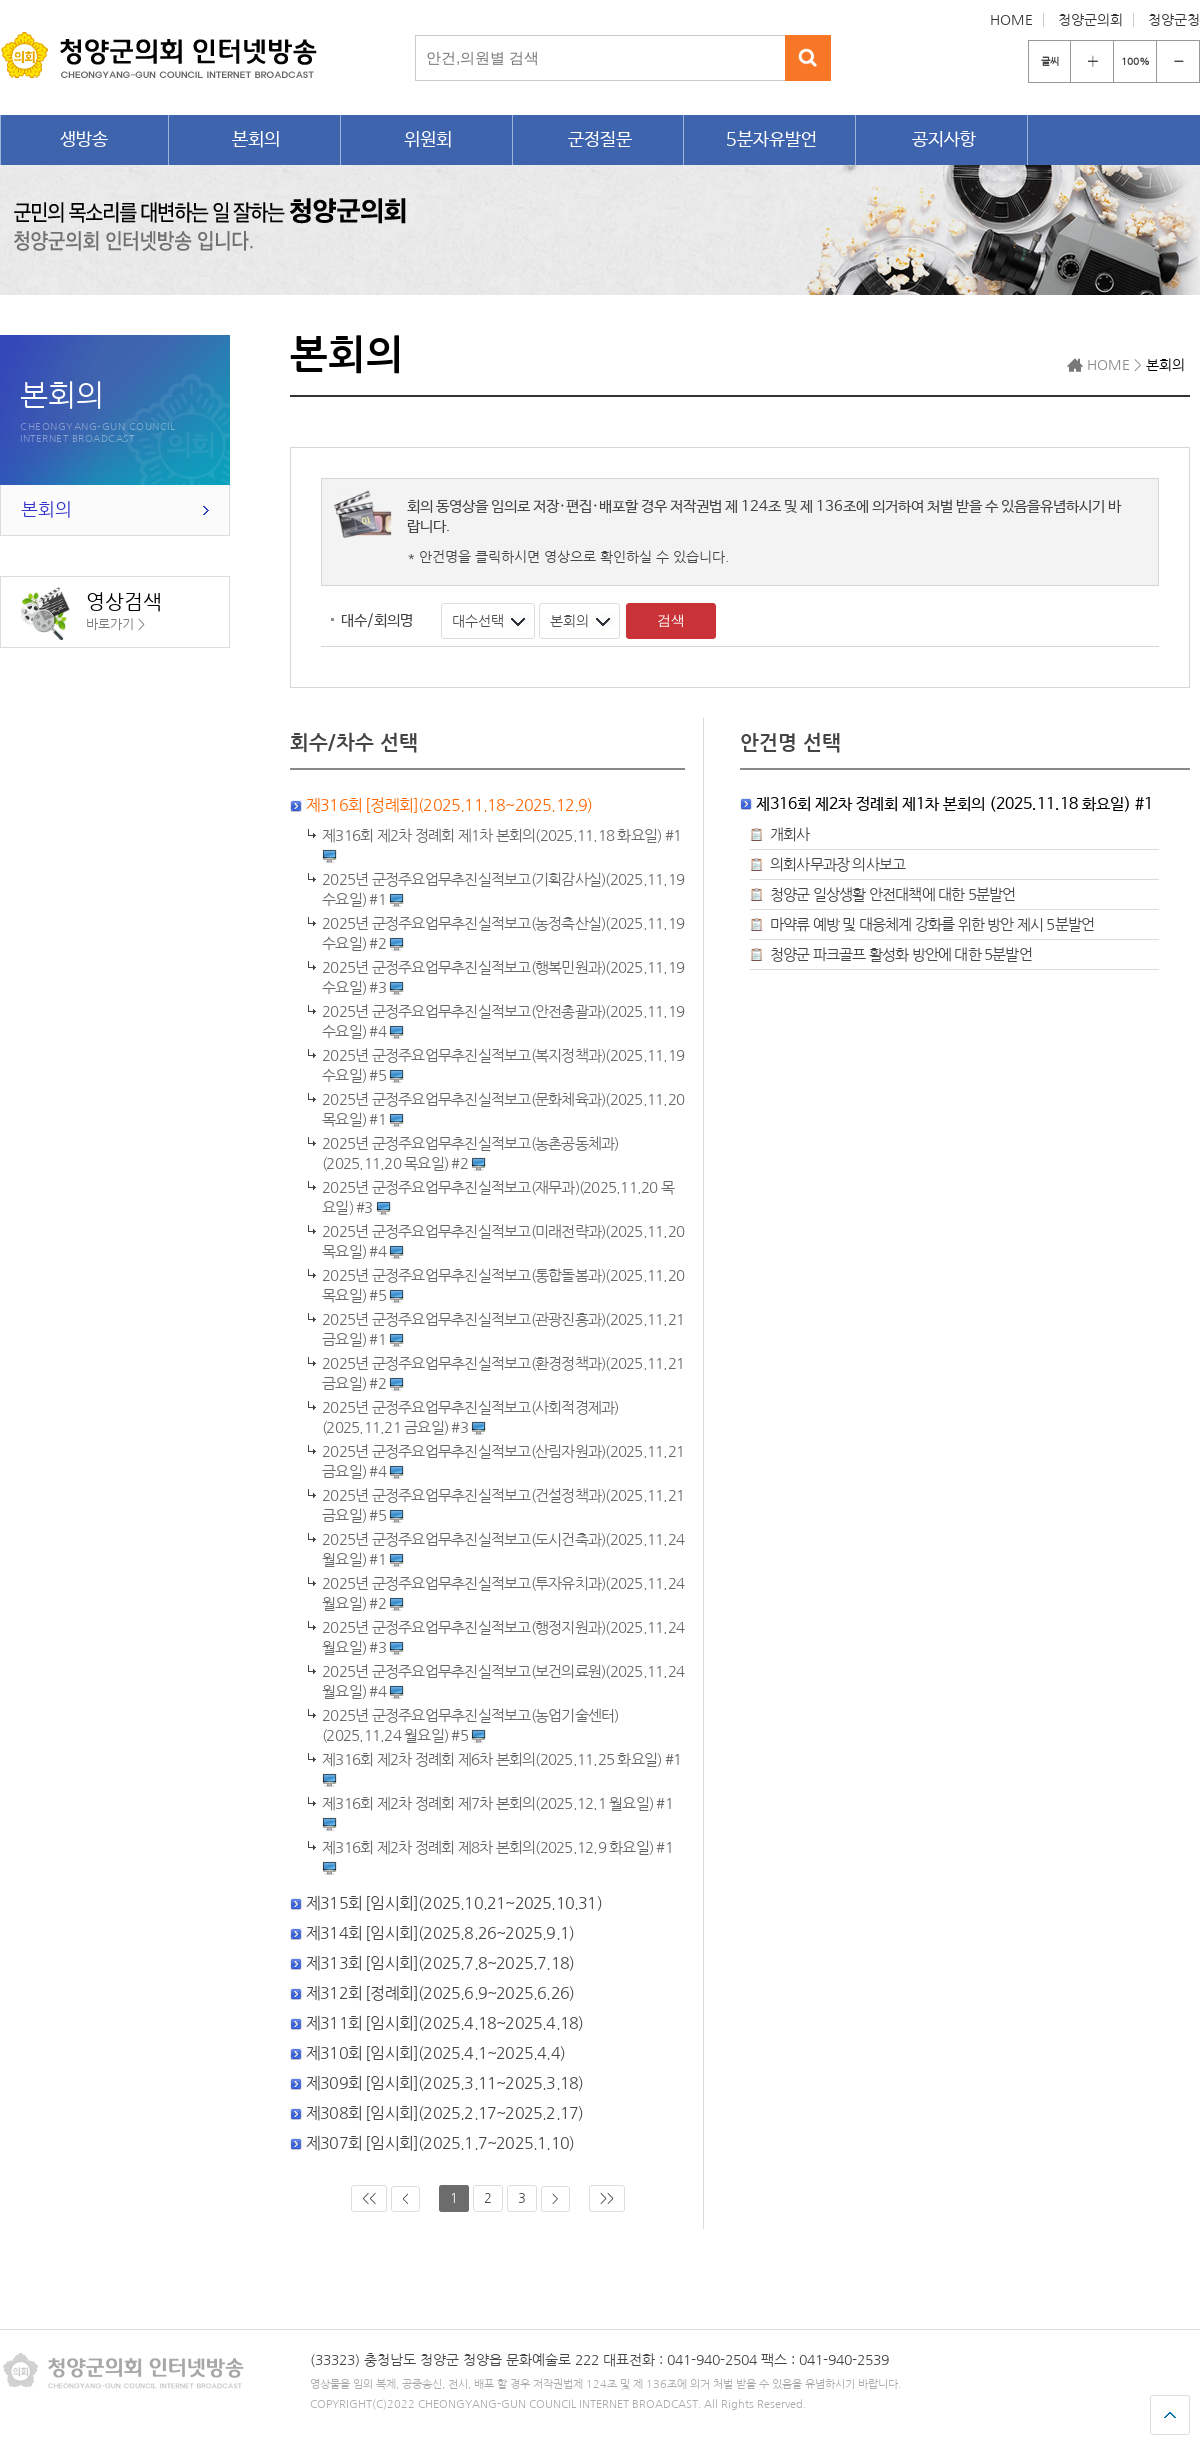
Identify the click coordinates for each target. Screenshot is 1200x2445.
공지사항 (944, 140)
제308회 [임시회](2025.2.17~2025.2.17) (444, 2113)
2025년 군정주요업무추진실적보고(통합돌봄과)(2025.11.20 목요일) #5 (503, 1286)
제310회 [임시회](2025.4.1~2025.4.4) (435, 2053)
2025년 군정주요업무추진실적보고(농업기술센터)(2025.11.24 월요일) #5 (470, 1726)
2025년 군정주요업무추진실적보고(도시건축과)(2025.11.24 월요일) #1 (503, 1550)
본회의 (256, 140)
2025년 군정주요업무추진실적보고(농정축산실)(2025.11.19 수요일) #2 (503, 934)
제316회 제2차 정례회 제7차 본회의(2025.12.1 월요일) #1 (497, 1814)
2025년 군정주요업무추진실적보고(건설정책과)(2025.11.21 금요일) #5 (503, 1506)
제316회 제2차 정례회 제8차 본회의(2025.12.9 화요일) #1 (497, 1858)
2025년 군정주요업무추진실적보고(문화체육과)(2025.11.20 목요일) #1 (503, 1110)
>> (607, 2198)
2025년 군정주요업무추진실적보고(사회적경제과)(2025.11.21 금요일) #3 (470, 1418)
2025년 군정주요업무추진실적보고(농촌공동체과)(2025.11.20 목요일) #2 (470, 1154)
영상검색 (91, 613)
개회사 (790, 834)
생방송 (84, 140)
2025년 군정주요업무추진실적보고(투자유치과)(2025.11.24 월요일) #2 (503, 1594)
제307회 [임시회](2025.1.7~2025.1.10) (440, 2143)
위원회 (428, 140)
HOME (1011, 20)
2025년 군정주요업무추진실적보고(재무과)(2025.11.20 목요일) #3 (498, 1198)
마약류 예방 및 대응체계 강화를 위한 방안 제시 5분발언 (932, 924)
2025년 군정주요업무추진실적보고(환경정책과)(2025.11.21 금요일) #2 (503, 1374)
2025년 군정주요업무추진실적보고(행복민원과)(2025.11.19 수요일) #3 (503, 978)
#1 (501, 846)
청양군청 (1174, 20)
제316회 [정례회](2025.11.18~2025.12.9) (449, 805)
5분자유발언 (771, 140)
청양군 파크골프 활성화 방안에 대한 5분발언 (901, 954)
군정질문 (600, 140)
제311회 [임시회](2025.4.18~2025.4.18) (444, 2023)
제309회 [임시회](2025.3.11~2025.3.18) (444, 2083)
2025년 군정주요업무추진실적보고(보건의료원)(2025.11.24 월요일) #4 (503, 1682)
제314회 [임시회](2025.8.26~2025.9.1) (440, 1933)
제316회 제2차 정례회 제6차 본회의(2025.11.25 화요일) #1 (501, 1770)
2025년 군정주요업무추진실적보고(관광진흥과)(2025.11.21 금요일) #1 (503, 1330)
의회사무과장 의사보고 (837, 864)
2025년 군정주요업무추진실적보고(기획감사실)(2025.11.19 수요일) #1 (503, 890)
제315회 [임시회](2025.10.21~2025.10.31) (454, 1903)
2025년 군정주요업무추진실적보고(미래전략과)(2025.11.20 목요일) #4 (503, 1242)
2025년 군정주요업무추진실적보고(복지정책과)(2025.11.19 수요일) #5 (503, 1066)
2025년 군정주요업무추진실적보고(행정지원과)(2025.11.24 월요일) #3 (503, 1638)
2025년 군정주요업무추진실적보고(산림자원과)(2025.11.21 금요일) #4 (503, 1462)
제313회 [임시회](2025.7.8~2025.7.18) (440, 1963)
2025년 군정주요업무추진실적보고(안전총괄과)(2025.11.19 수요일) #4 (503, 1022)
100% (1135, 61)
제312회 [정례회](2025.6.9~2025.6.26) (440, 1993)
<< (369, 2198)
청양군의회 (1090, 20)
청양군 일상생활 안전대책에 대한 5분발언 (892, 894)
